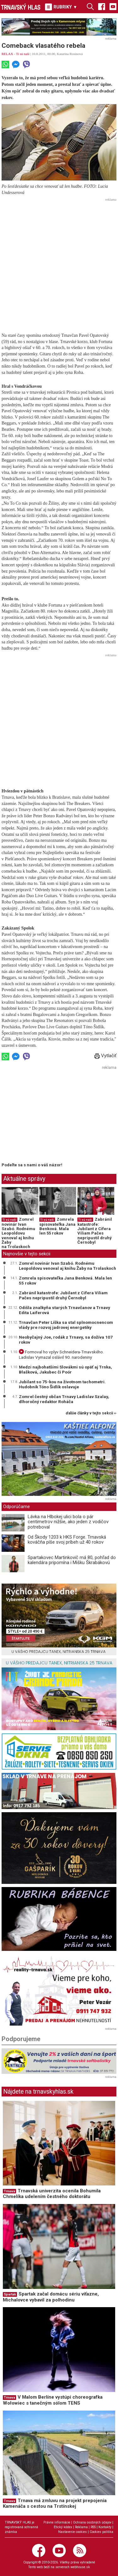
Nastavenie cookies (72, 2532)
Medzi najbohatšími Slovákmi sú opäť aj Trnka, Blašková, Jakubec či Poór (65, 1369)
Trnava (9, 2191)
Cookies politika (101, 2532)
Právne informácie (56, 2522)
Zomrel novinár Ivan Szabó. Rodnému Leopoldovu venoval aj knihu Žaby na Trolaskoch (18, 1233)
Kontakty (104, 2527)
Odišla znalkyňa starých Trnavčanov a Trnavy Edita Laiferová (64, 1310)
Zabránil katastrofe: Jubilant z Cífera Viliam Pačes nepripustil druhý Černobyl (94, 1231)
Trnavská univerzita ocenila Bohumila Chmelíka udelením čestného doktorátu (52, 2194)
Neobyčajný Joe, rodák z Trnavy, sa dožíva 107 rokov (66, 1340)
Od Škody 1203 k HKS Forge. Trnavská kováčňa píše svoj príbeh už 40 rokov (67, 1539)
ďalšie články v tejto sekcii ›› (91, 1413)
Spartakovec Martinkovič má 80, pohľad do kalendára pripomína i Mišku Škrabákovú (72, 1560)
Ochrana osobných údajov (92, 2522)
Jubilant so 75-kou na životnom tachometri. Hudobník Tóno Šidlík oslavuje (62, 1384)
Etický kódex (63, 2527)
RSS (93, 2527)
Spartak (10, 2294)
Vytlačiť (105, 1055)
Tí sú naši (23, 54)
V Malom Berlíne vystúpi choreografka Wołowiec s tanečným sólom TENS (53, 2400)
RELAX (7, 54)
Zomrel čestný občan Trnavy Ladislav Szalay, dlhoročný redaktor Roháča (64, 1399)
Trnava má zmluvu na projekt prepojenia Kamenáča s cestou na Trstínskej (55, 2503)
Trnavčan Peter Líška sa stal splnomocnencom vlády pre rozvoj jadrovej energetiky (66, 1325)
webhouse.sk (80, 2567)
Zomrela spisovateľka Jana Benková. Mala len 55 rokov (57, 1226)
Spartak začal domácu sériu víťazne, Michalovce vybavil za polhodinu (51, 2297)
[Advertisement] (59, 262)
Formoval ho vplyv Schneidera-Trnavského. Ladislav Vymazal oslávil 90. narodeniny (61, 1354)
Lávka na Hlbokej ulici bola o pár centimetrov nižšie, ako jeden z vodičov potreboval (68, 1522)
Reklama (81, 2527)
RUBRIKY (61, 6)
